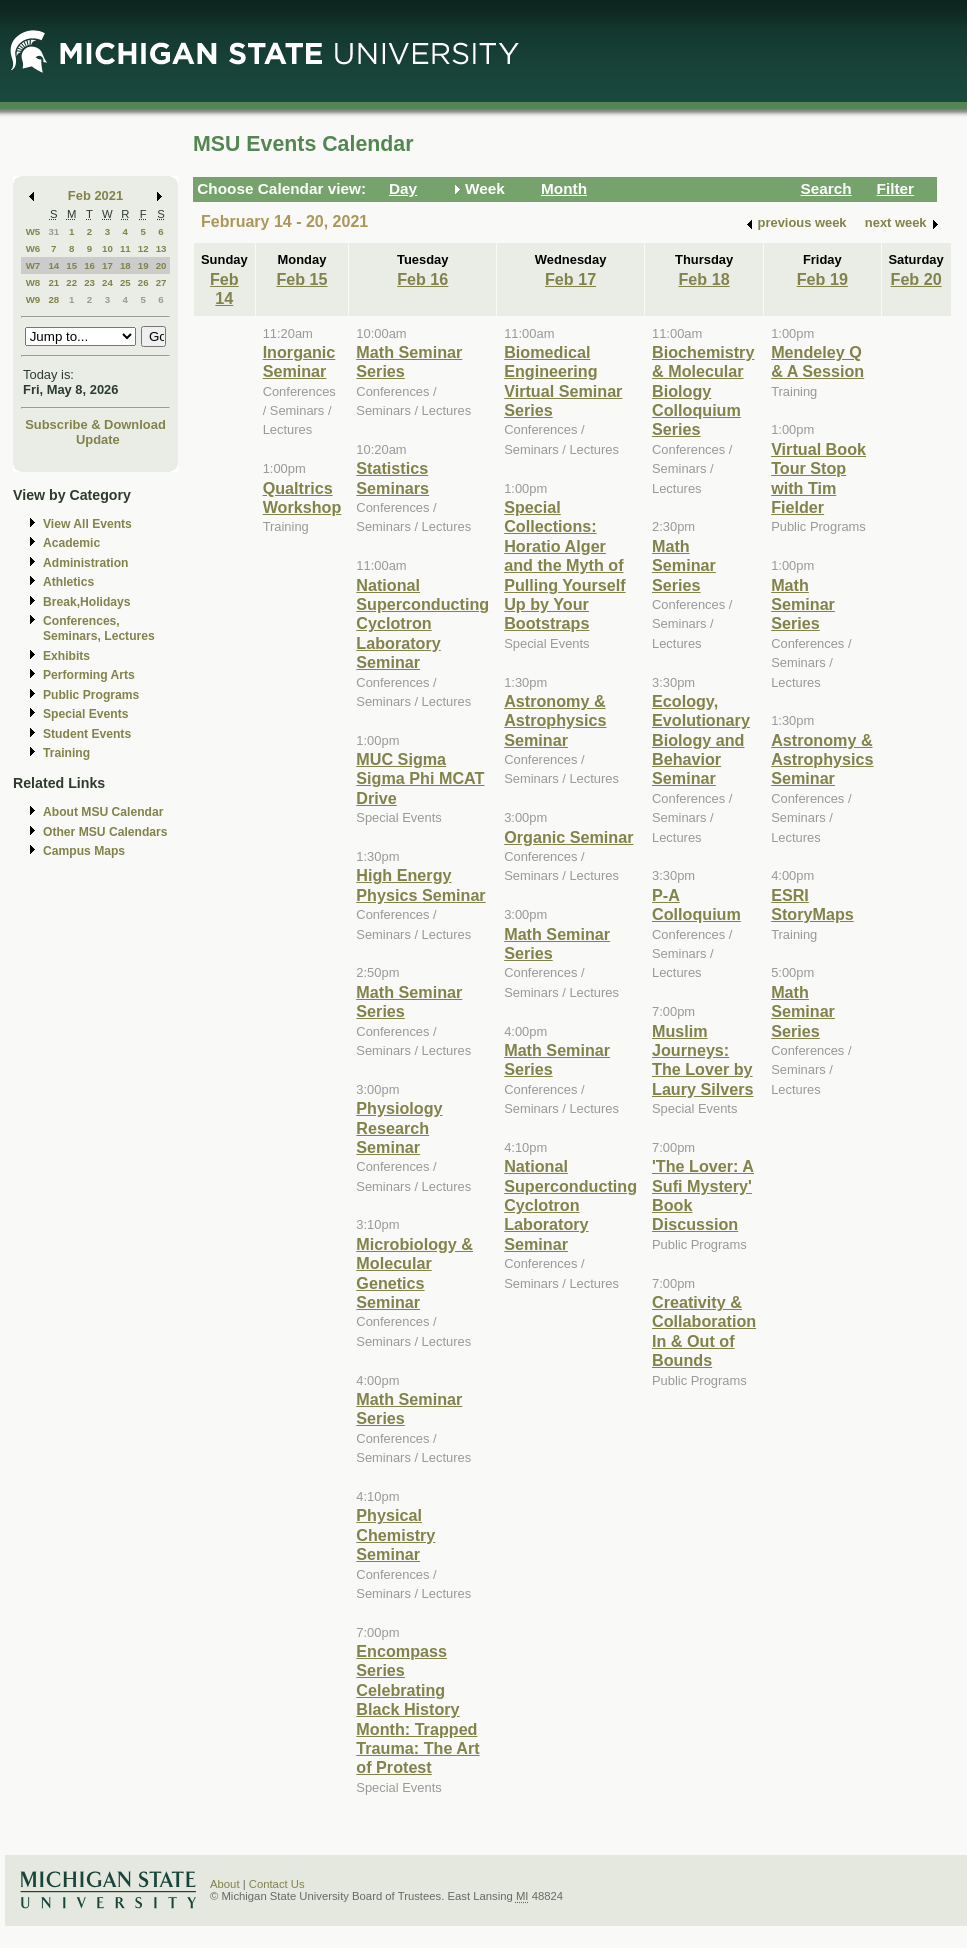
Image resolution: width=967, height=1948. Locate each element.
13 (161, 248)
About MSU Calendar (103, 812)
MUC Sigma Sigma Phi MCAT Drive (420, 778)
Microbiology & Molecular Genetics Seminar (414, 1273)
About (225, 1884)
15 (71, 265)
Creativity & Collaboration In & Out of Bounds (704, 1331)
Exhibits (66, 656)
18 (125, 265)
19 (143, 265)
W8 (33, 282)
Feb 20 (916, 279)
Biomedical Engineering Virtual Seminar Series (563, 381)
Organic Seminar (568, 837)
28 (53, 299)
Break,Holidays (87, 602)
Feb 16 (422, 279)
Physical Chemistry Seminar (395, 1534)
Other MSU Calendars (105, 832)
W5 (33, 231)
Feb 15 (301, 279)
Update (98, 439)
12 (143, 248)
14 (53, 265)
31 (53, 231)
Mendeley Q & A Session (817, 361)
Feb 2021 (95, 195)
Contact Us (277, 1884)
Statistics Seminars (392, 477)
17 (107, 265)
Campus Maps (84, 851)
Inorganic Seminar (299, 361)
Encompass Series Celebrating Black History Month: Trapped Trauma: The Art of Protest (417, 1709)
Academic (71, 543)
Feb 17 (570, 279)
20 (161, 265)
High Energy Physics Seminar (420, 884)
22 (71, 282)
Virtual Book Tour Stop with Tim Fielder (818, 478)
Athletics (68, 582)
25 (125, 282)
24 (107, 282)
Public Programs (91, 695)
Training (66, 753)
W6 (33, 248)
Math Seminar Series (684, 565)
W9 (33, 299)
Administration (85, 563)
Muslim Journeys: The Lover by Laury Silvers (702, 1060)
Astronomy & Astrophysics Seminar (555, 720)
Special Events (85, 714)
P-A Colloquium (696, 904)
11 (125, 248)
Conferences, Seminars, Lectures (99, 628)
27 (161, 282)
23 (89, 282)
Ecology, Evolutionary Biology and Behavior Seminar (701, 740)
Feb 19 (822, 279)
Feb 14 (224, 288)
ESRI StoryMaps (812, 904)
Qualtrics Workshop (302, 497)
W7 (33, 265)
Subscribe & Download (95, 424)
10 (107, 248)
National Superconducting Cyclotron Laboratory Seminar (422, 624)
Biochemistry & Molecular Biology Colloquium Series (703, 391)
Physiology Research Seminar (399, 1127)
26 (143, 282)
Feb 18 (703, 279)
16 (89, 265)
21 (53, 282)
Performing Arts (89, 675)
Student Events (87, 734)
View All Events (87, 524)
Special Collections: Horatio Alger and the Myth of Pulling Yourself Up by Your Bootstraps (565, 565)
